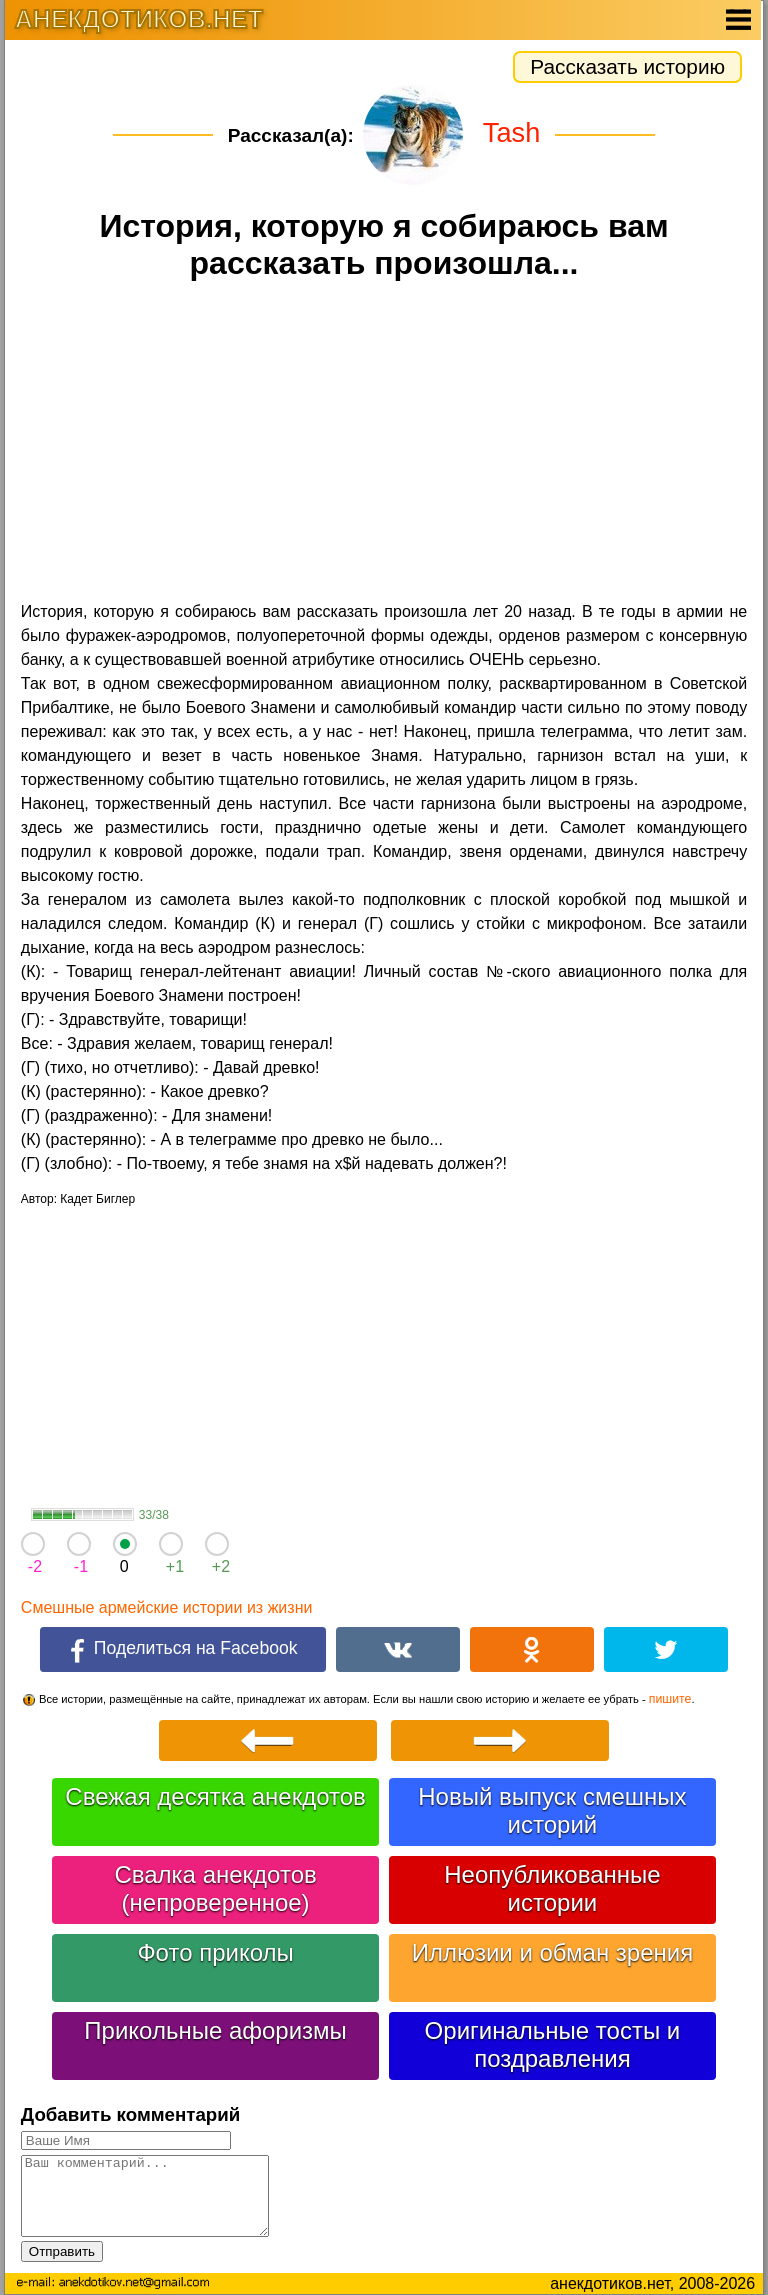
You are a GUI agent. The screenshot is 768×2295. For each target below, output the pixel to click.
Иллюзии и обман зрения (553, 1952)
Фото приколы (215, 1952)
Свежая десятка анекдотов (215, 1796)
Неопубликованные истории (552, 1888)
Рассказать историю (627, 66)
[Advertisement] (384, 444)
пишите (670, 1699)
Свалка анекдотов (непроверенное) (215, 1888)
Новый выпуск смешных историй (552, 1810)
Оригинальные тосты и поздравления (553, 2044)
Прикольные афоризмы (215, 2030)
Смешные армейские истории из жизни (167, 1607)
